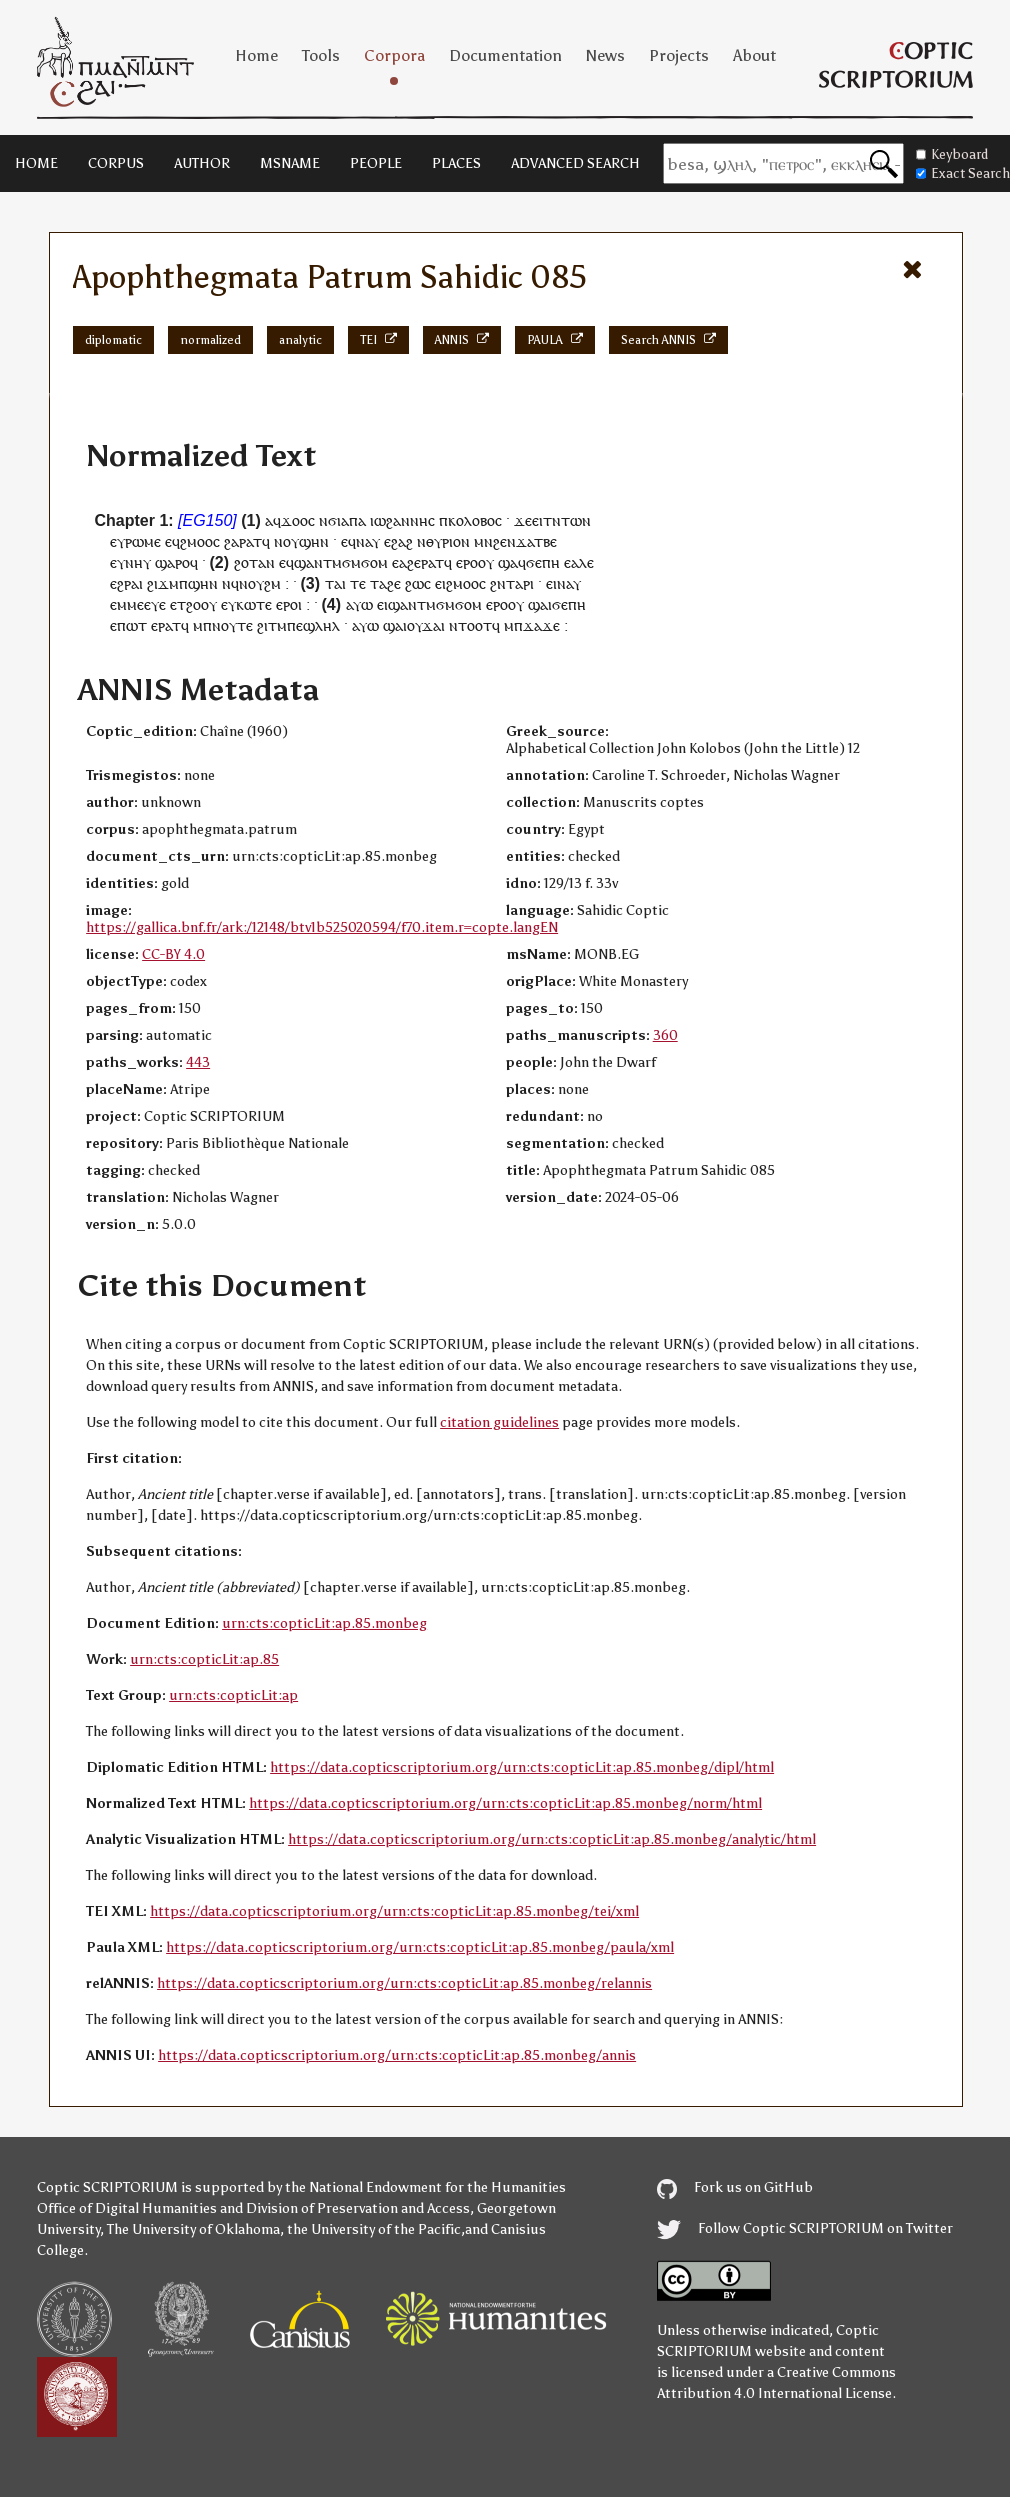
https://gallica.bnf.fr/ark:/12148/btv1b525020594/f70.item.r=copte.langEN (322, 927)
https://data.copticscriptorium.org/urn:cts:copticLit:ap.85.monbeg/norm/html (505, 1803)
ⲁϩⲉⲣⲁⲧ (421, 562)
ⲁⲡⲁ (353, 520)
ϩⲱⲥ (418, 583)
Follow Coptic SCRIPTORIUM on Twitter (805, 2228)
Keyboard (952, 154)
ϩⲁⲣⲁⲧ (243, 541)
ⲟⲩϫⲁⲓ (426, 625)
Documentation (505, 55)
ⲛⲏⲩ (138, 562)
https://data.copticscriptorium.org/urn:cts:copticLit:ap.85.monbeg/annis (397, 2055)
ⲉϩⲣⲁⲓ (126, 583)
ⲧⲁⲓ (335, 583)
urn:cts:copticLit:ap (233, 1695)
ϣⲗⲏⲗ (321, 625)
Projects (679, 55)
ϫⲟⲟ (294, 520)
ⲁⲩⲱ (359, 604)
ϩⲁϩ (402, 541)
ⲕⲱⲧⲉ (254, 604)
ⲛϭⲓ (330, 520)
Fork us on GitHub (735, 2187)
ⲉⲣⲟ (467, 562)
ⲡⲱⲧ (132, 625)
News (605, 55)
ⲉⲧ (178, 604)
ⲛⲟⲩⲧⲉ (232, 625)
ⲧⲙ (332, 562)
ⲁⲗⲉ (582, 562)
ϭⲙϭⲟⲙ (365, 562)
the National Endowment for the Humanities (425, 2187)
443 (198, 1062)
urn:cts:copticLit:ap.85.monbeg (324, 1623)
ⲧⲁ (378, 583)
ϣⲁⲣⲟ (172, 562)
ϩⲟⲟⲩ (201, 604)
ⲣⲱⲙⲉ (143, 541)
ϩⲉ (394, 583)
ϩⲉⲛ (504, 541)
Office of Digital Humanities (127, 2208)
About (754, 55)
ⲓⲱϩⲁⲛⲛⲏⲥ (402, 520)
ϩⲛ (498, 583)
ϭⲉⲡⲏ (543, 562)
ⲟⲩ (291, 541)
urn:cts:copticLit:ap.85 (204, 1659)
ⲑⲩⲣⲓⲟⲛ (448, 541)
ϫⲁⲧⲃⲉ (536, 541)
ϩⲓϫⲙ (163, 583)
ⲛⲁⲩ (368, 541)
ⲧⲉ (358, 583)
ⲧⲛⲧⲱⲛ (567, 520)
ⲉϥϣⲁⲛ (301, 562)
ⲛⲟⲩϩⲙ (260, 583)
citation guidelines (499, 1422)
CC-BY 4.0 (173, 954)
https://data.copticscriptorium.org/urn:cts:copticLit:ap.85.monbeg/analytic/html (552, 1839)
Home (256, 55)
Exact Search (963, 173)
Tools (321, 55)
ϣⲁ (508, 562)
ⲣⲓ (528, 583)
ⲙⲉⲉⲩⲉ (146, 604)
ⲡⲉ (295, 625)
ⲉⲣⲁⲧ (166, 625)
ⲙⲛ (483, 541)
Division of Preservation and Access (358, 2208)
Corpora (394, 55)
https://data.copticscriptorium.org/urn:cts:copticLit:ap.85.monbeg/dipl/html (522, 1767)
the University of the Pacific (374, 2229)
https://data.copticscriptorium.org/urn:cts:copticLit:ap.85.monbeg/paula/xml (420, 1947)
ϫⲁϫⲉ (541, 625)
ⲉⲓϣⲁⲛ (397, 604)
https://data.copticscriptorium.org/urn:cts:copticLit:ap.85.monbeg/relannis (404, 1983)
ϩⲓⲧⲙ (272, 625)
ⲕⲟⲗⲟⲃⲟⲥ (475, 520)
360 (665, 1035)
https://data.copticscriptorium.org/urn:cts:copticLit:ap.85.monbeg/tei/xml (394, 1911)
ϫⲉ (523, 520)
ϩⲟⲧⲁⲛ (254, 562)
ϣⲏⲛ (314, 541)
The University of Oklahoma (193, 2229)
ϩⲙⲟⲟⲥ (200, 541)
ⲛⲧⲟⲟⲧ (470, 625)
